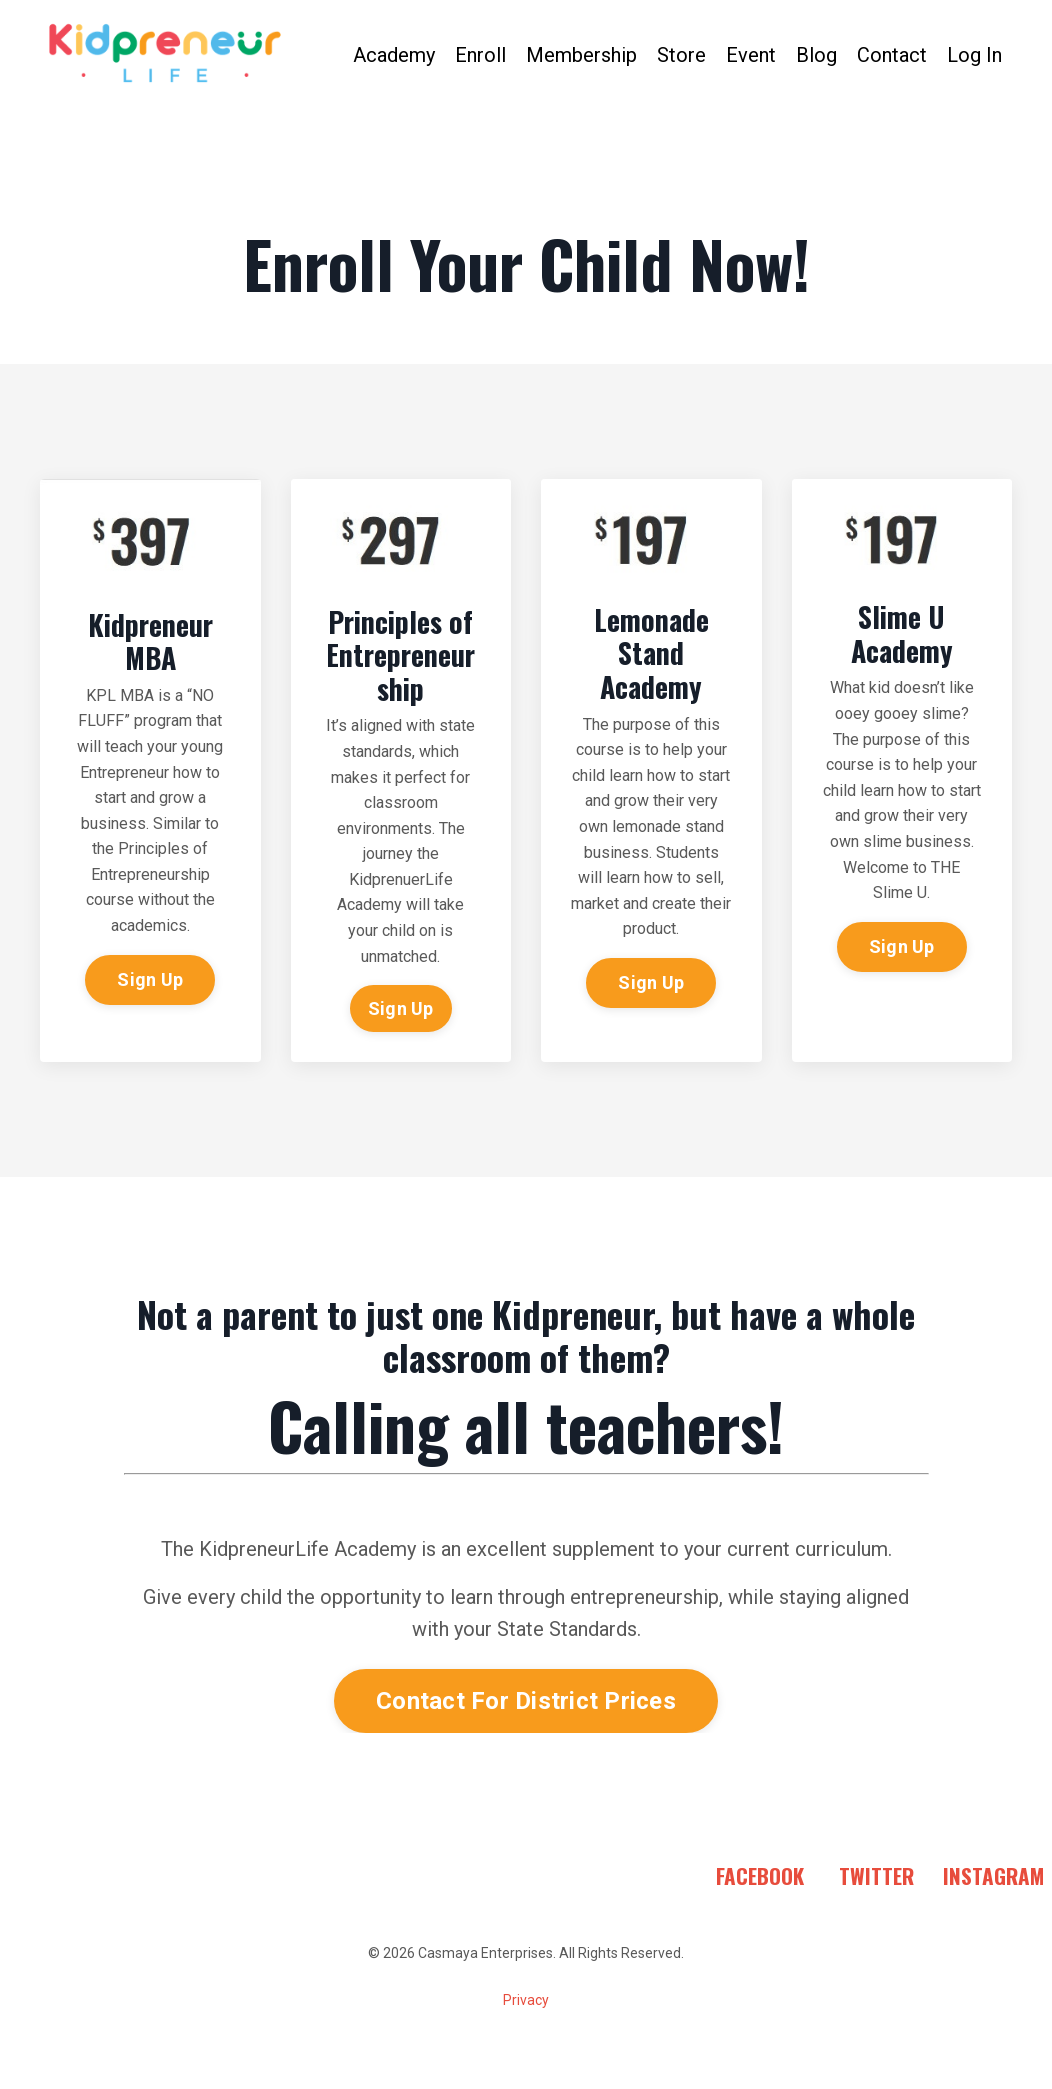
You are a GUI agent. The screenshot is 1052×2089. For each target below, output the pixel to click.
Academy (394, 55)
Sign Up (150, 979)
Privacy (526, 2000)
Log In (974, 55)
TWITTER (876, 1875)
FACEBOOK (760, 1875)
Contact (892, 55)
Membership (581, 55)
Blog (816, 55)
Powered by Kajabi (526, 2037)
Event (751, 55)
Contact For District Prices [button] (526, 1701)
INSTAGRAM (993, 1875)
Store (681, 55)
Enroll (480, 55)
